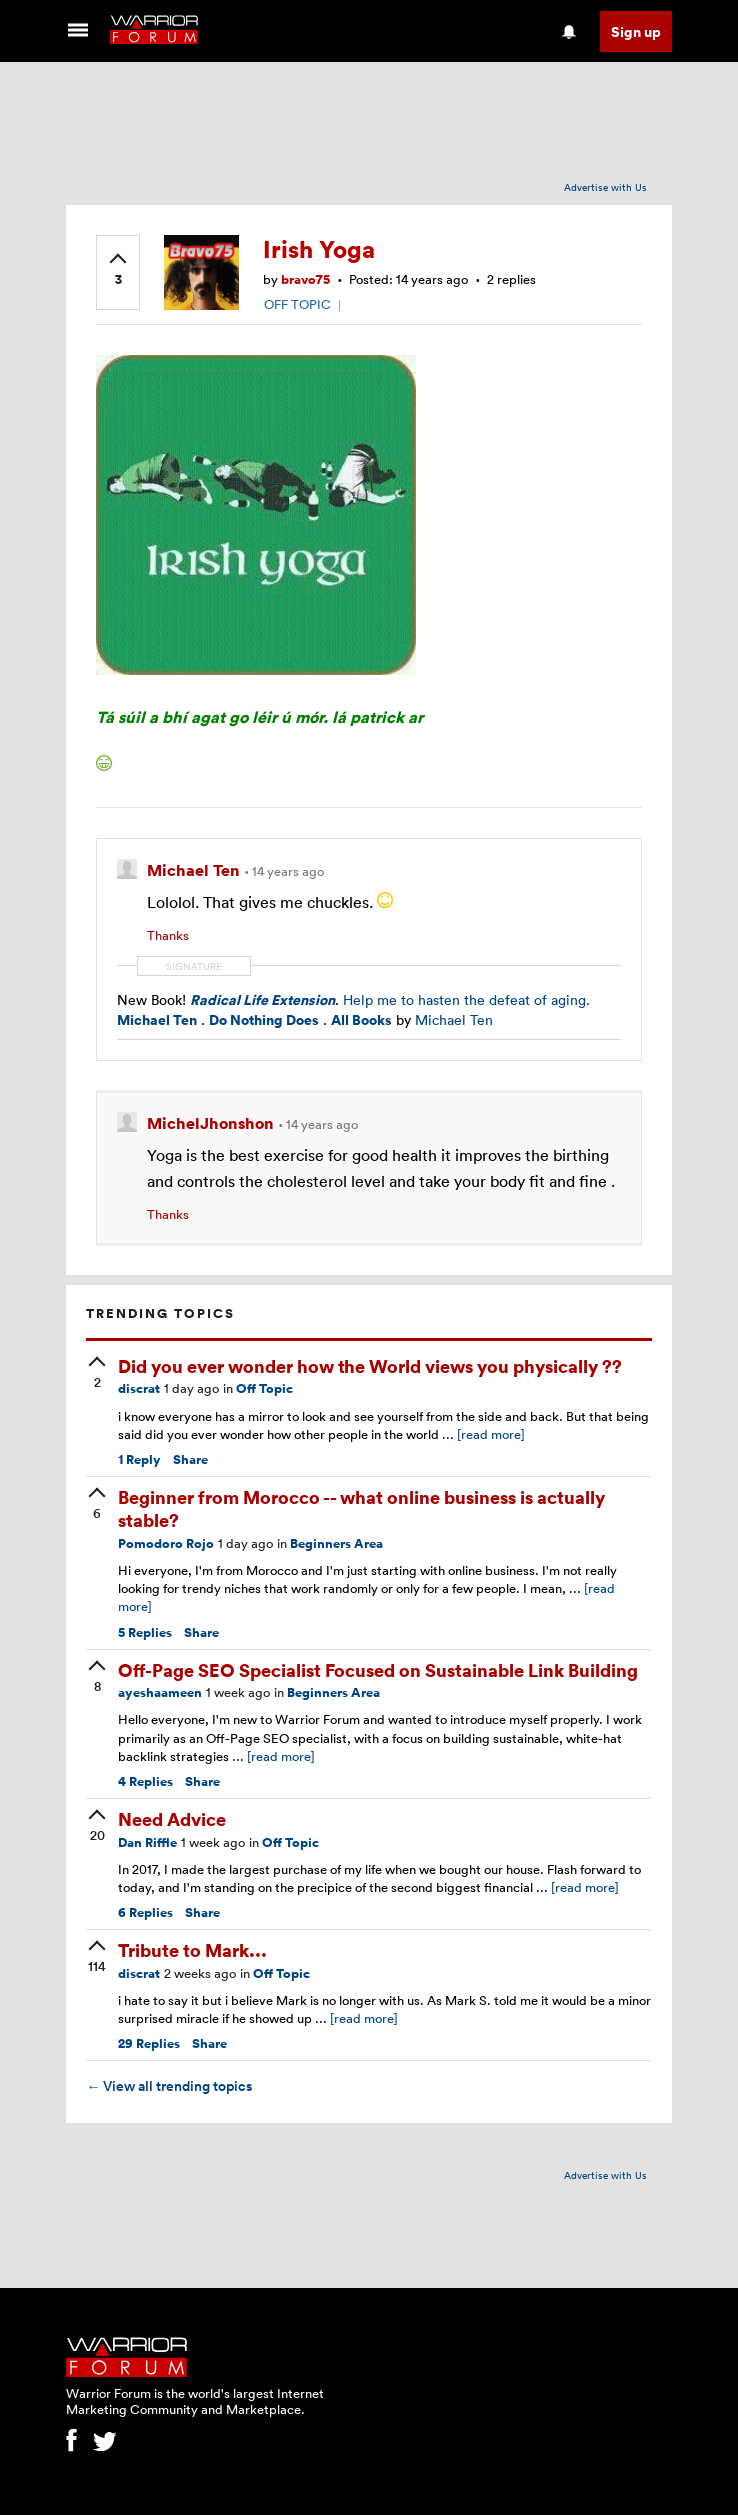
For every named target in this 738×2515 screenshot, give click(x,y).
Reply (139, 1459)
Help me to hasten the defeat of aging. (466, 999)
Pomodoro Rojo (166, 1543)
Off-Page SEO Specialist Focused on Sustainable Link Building (378, 1669)
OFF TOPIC (297, 304)
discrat (139, 1388)
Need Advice (172, 1818)
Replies (145, 1632)
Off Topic (264, 1388)
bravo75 (305, 279)
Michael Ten (195, 870)
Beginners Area (336, 1543)
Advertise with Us (605, 187)
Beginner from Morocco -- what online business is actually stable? (361, 1508)
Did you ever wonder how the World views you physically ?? (370, 1365)
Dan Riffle (147, 1842)
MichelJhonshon (212, 1123)
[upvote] (118, 271)
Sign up (636, 31)
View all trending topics (169, 2086)
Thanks (168, 935)
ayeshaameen (160, 1692)
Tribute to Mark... (192, 1949)
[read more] (491, 1434)
